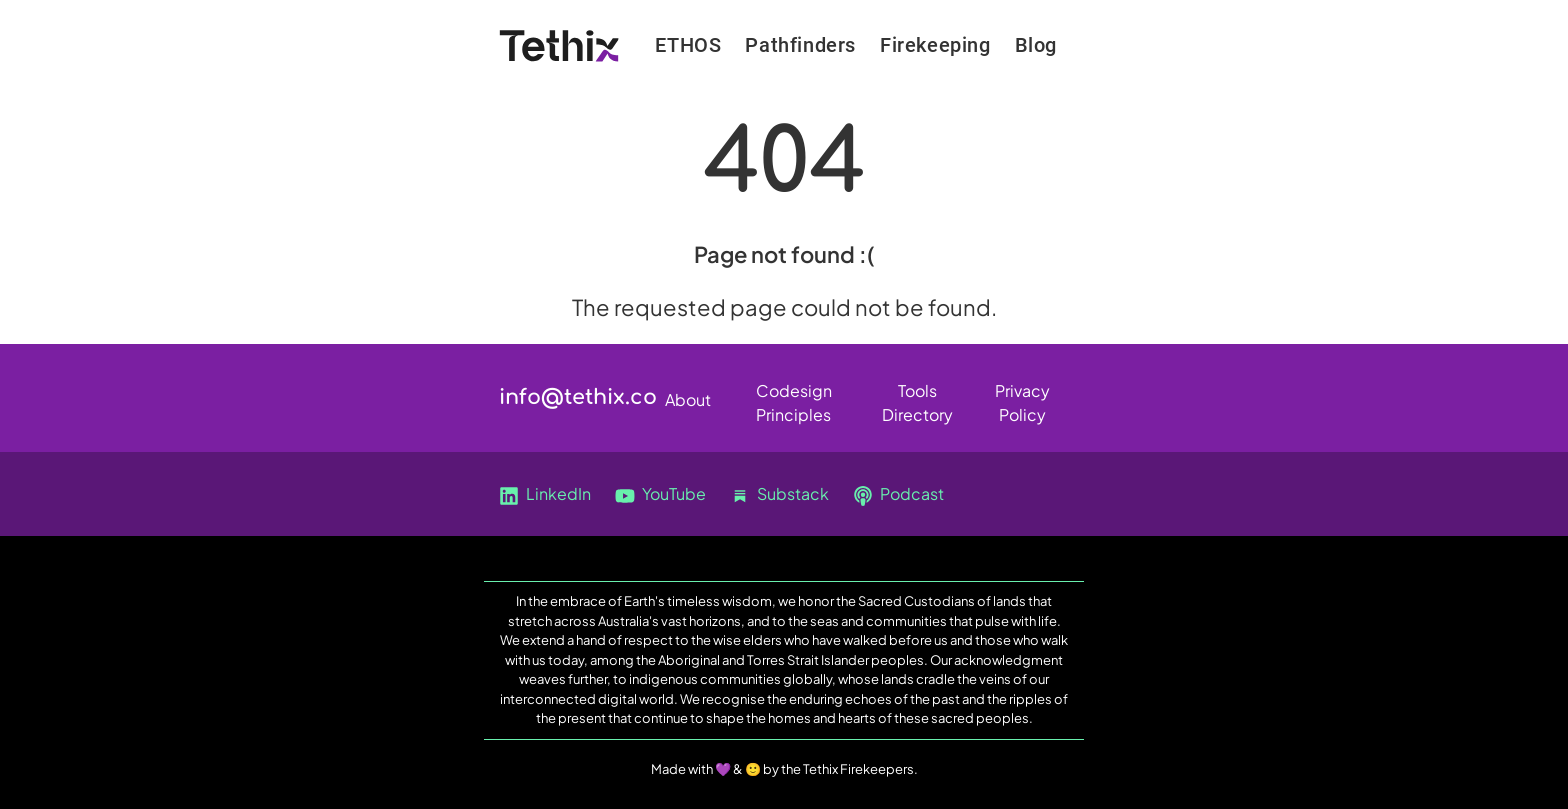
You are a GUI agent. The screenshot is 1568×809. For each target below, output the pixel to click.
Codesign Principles (794, 394)
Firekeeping (935, 45)
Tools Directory (917, 394)
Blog (1036, 45)
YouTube (660, 494)
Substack (779, 494)
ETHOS (688, 45)
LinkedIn (545, 494)
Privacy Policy (1022, 394)
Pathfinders (800, 45)
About (688, 399)
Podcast (898, 494)
